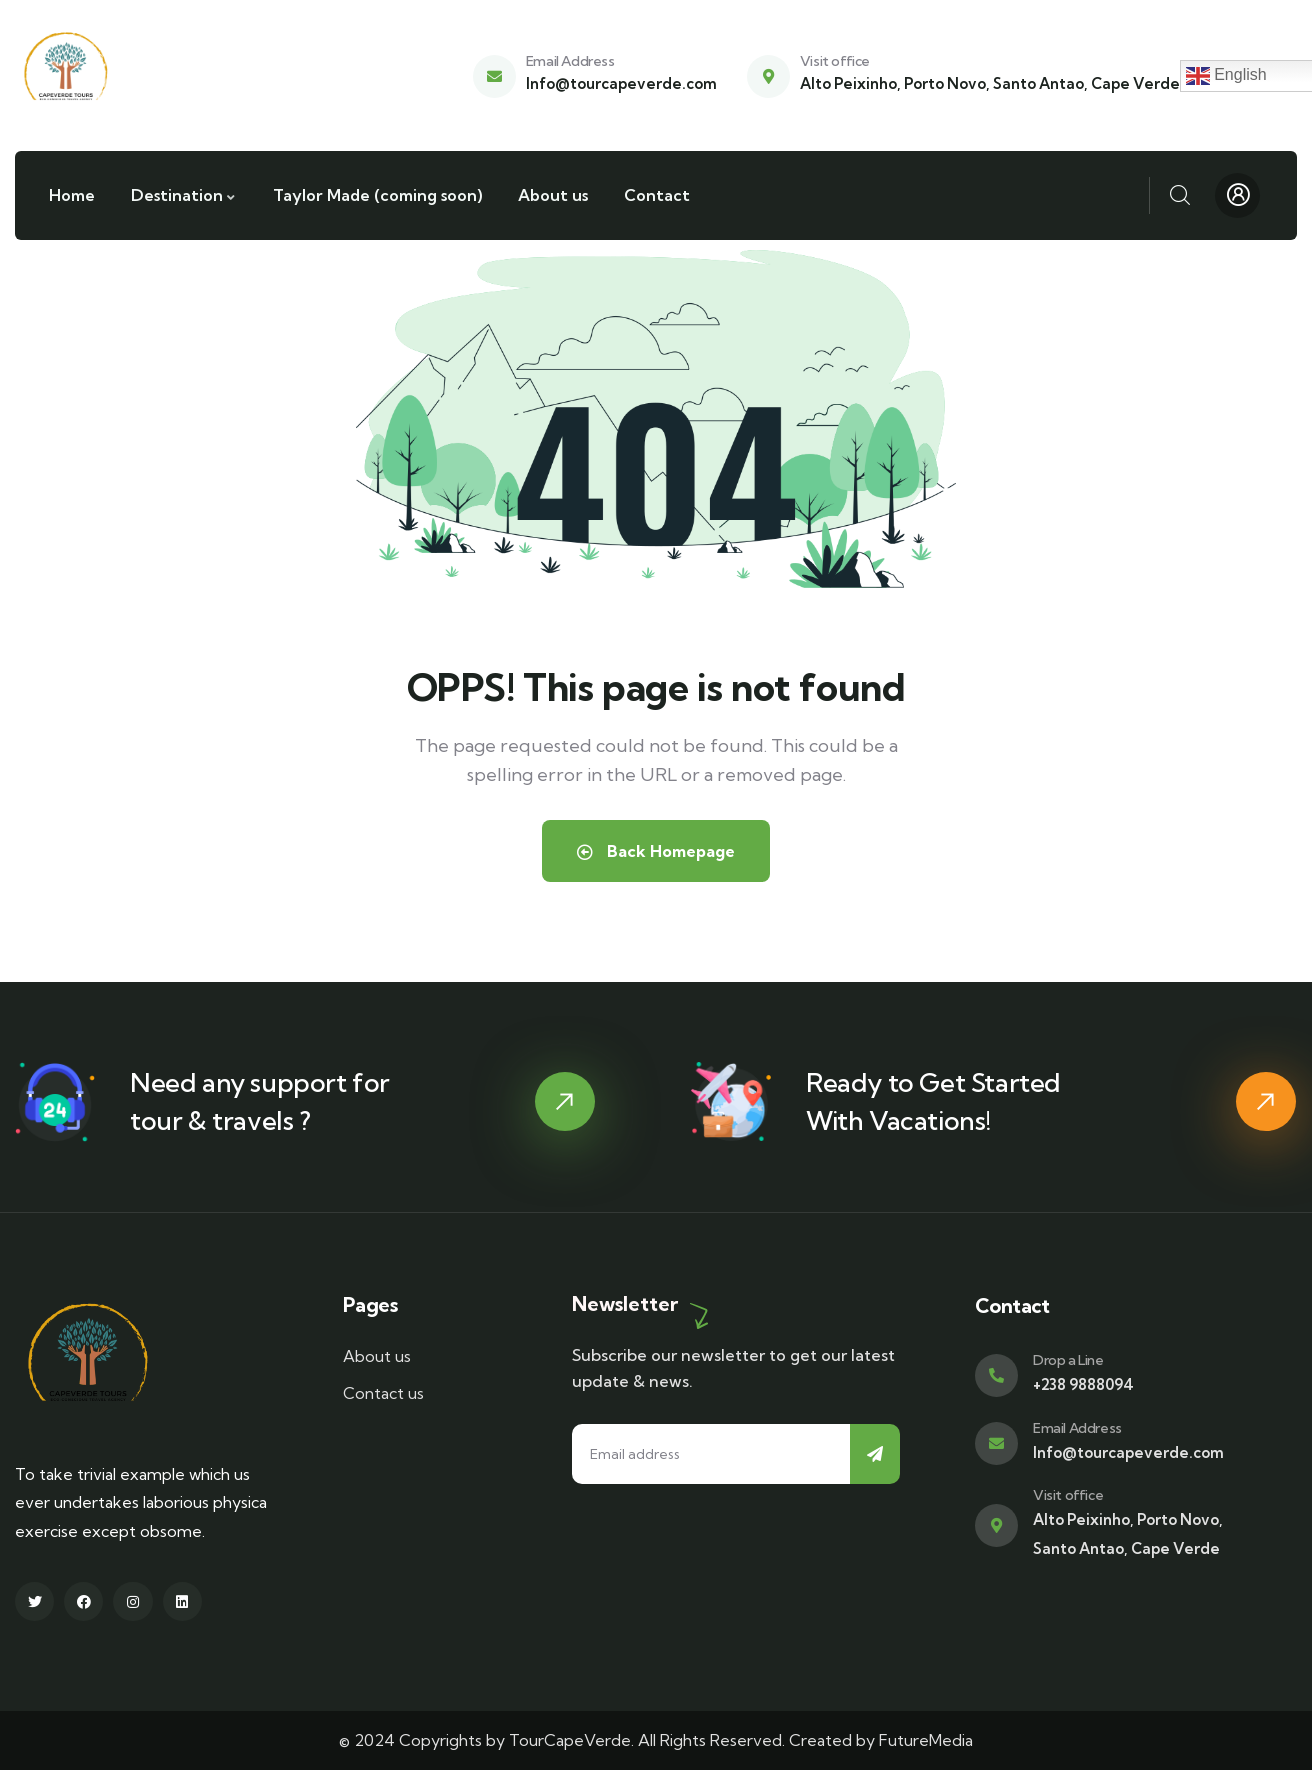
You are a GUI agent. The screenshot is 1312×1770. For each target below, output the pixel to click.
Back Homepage (656, 851)
